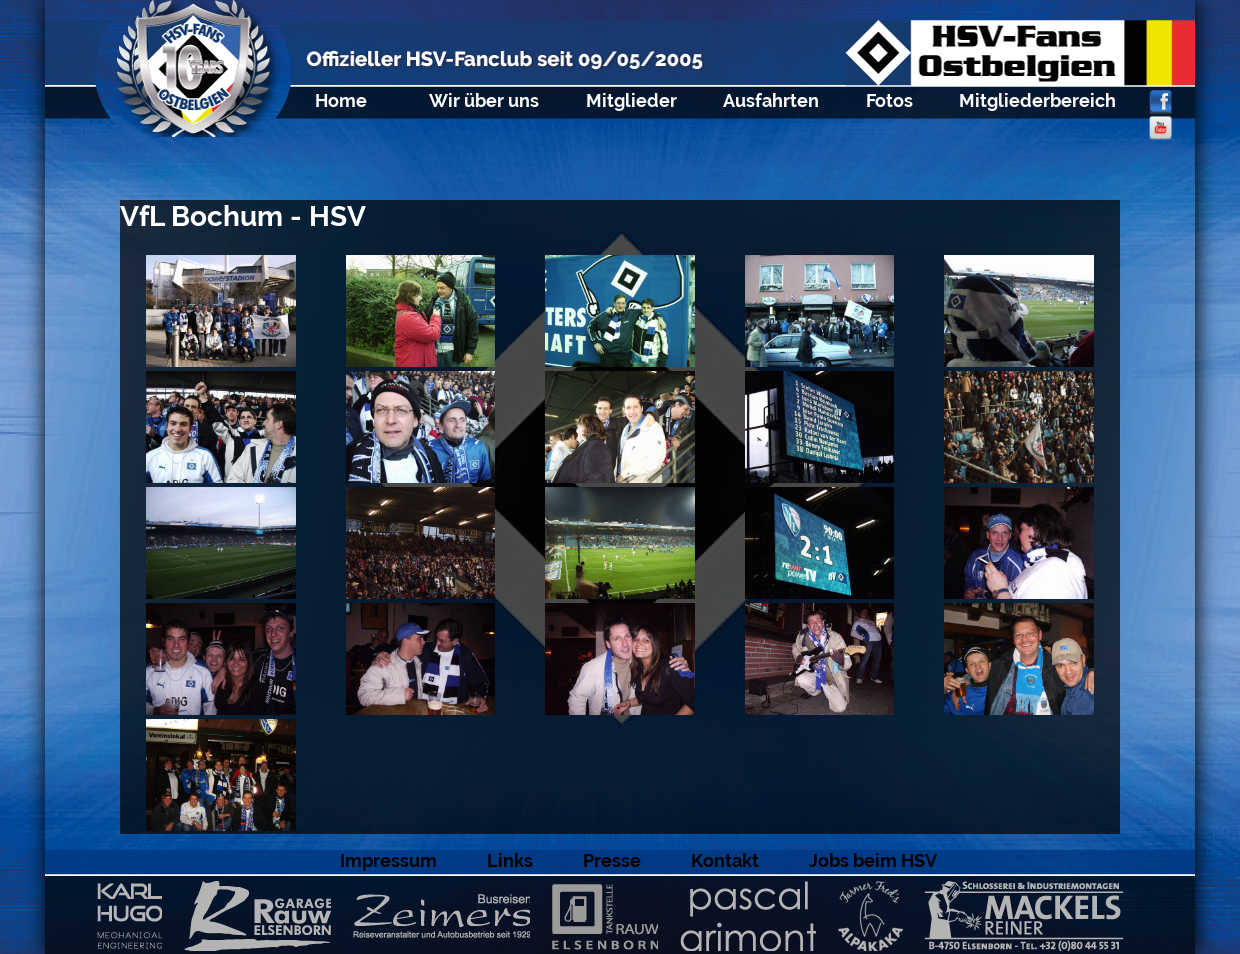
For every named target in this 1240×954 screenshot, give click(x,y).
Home (341, 100)
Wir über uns (484, 100)
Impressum (388, 860)
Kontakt (725, 860)
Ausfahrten (771, 100)
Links (510, 860)
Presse (612, 860)
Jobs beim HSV (873, 860)
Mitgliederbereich (1037, 100)
